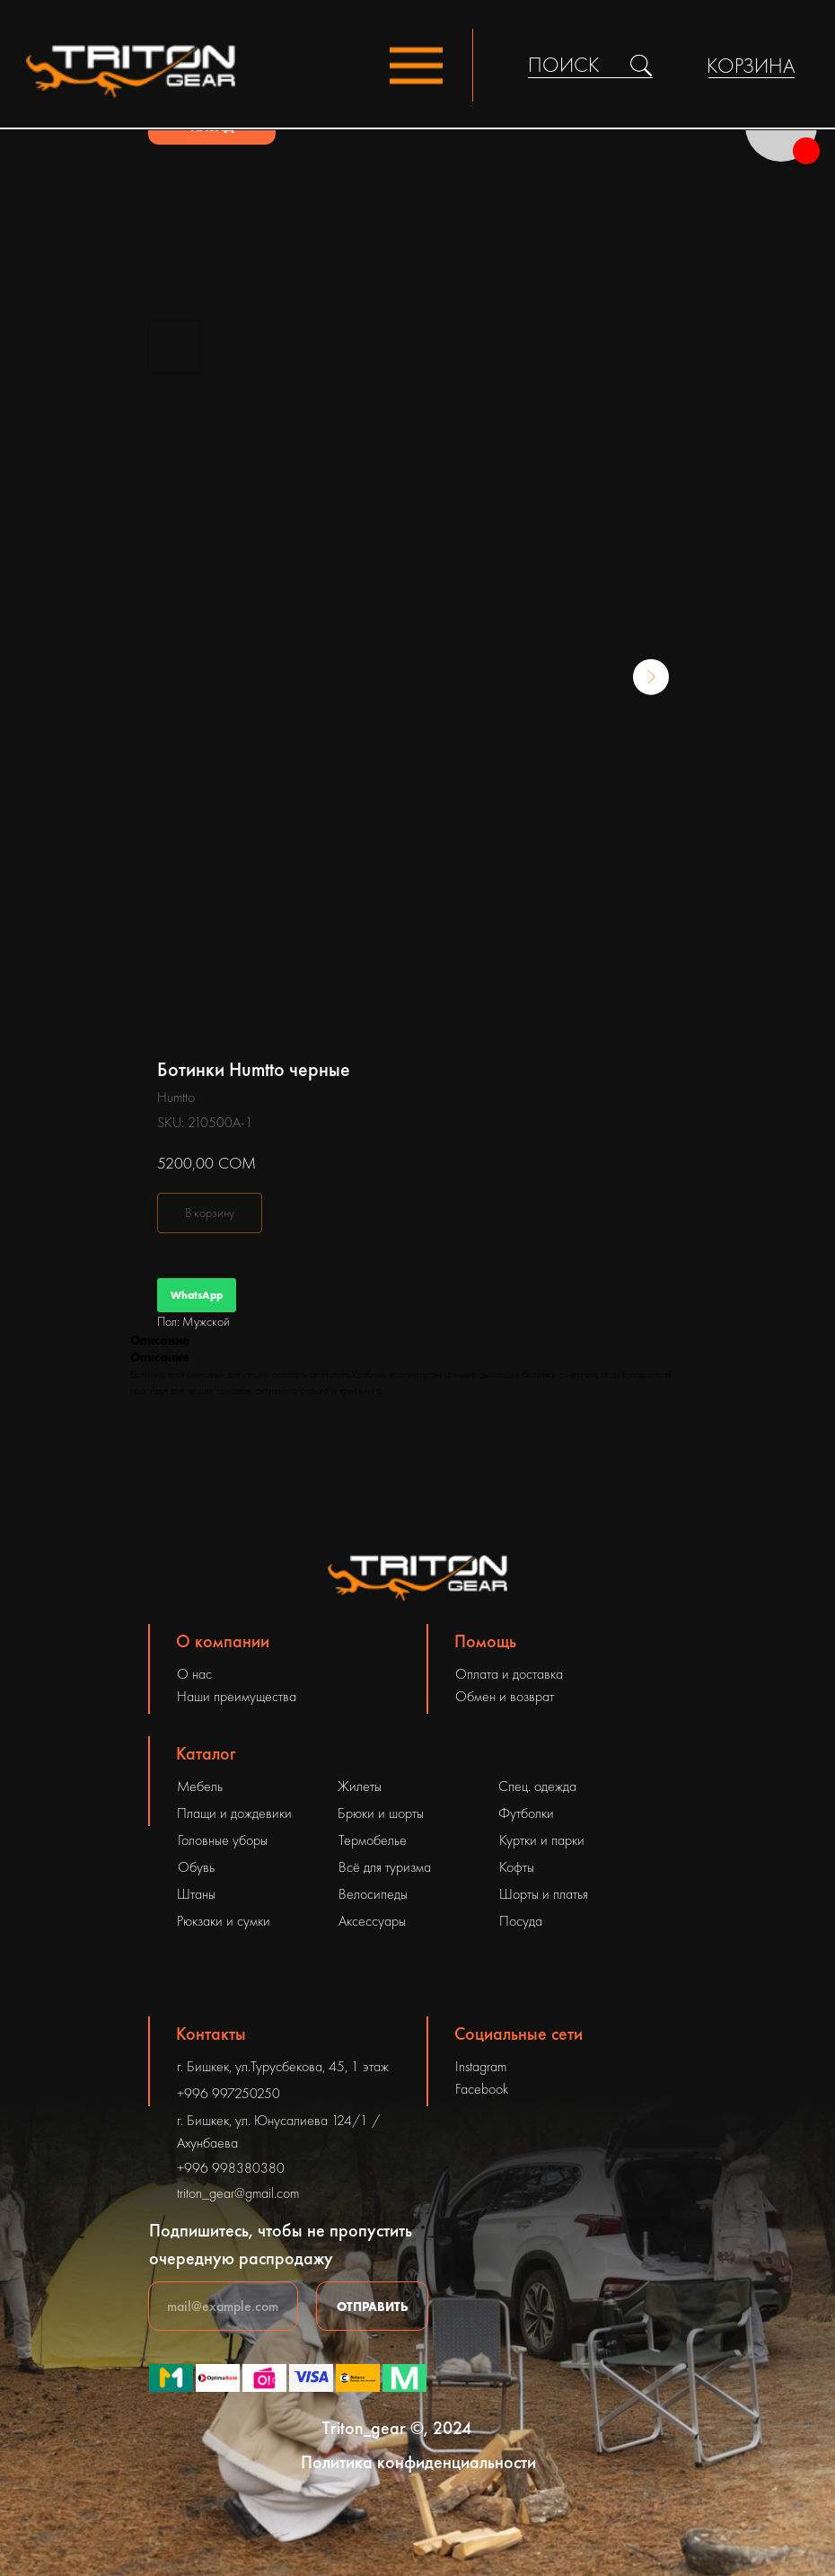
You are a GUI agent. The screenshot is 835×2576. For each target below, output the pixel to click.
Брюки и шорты (381, 1813)
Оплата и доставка (509, 1673)
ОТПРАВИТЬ (373, 2306)
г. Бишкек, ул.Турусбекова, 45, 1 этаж (283, 2066)
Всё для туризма (384, 1866)
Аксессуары (372, 1920)
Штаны (196, 1893)
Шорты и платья (543, 1893)
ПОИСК (564, 64)
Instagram (480, 2066)
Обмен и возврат (504, 1696)
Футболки (526, 1813)
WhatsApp (197, 1295)
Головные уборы (223, 1840)
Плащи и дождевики (234, 1813)
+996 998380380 (231, 2167)
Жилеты (360, 1786)
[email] (223, 2306)
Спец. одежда (537, 1786)
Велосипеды (373, 1893)
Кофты (516, 1866)
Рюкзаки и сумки (223, 1920)
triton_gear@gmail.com (238, 2192)
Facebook (481, 2088)
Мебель (200, 1786)
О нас (194, 1673)
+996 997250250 (228, 2093)
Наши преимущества (236, 1696)
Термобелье (372, 1840)
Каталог (206, 1753)
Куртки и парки (541, 1840)
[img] (641, 65)
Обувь (196, 1866)
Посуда (520, 1920)
